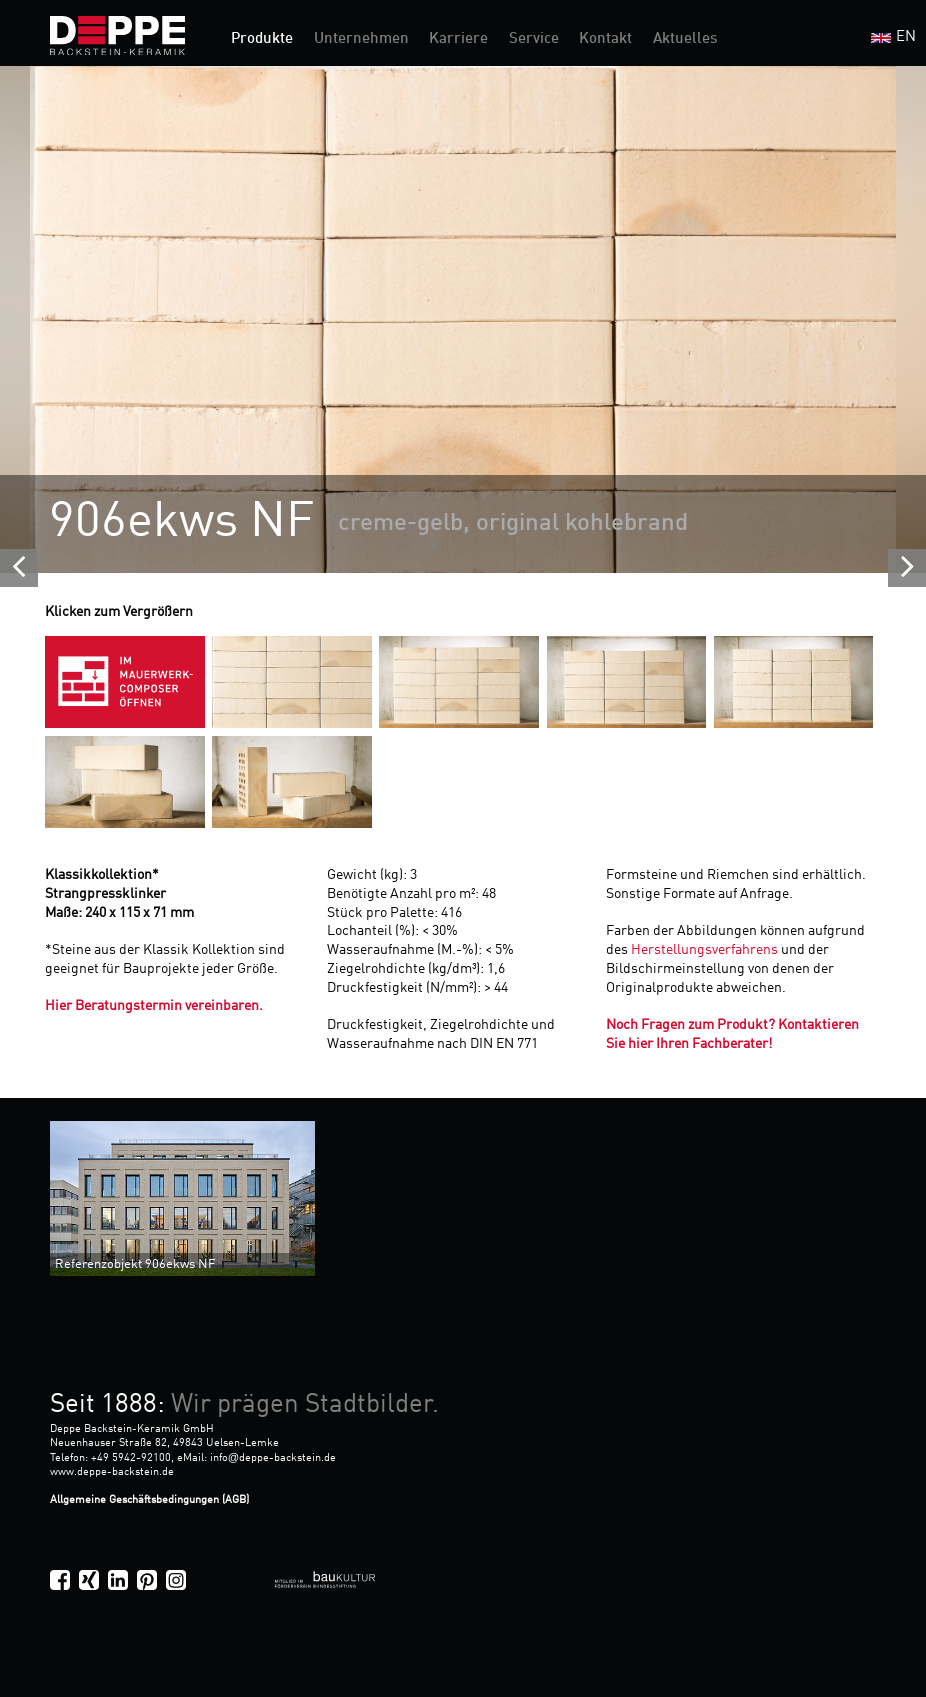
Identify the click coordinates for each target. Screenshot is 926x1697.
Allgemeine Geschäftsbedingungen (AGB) (149, 1500)
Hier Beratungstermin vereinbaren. (154, 1006)
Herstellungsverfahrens (706, 950)
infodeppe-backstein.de (273, 1458)
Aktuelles (685, 39)
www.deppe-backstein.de (112, 1472)
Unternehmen (361, 39)
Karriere (458, 39)
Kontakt (605, 39)
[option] (463, 319)
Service (534, 39)
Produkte (262, 39)
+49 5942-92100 (131, 1458)
